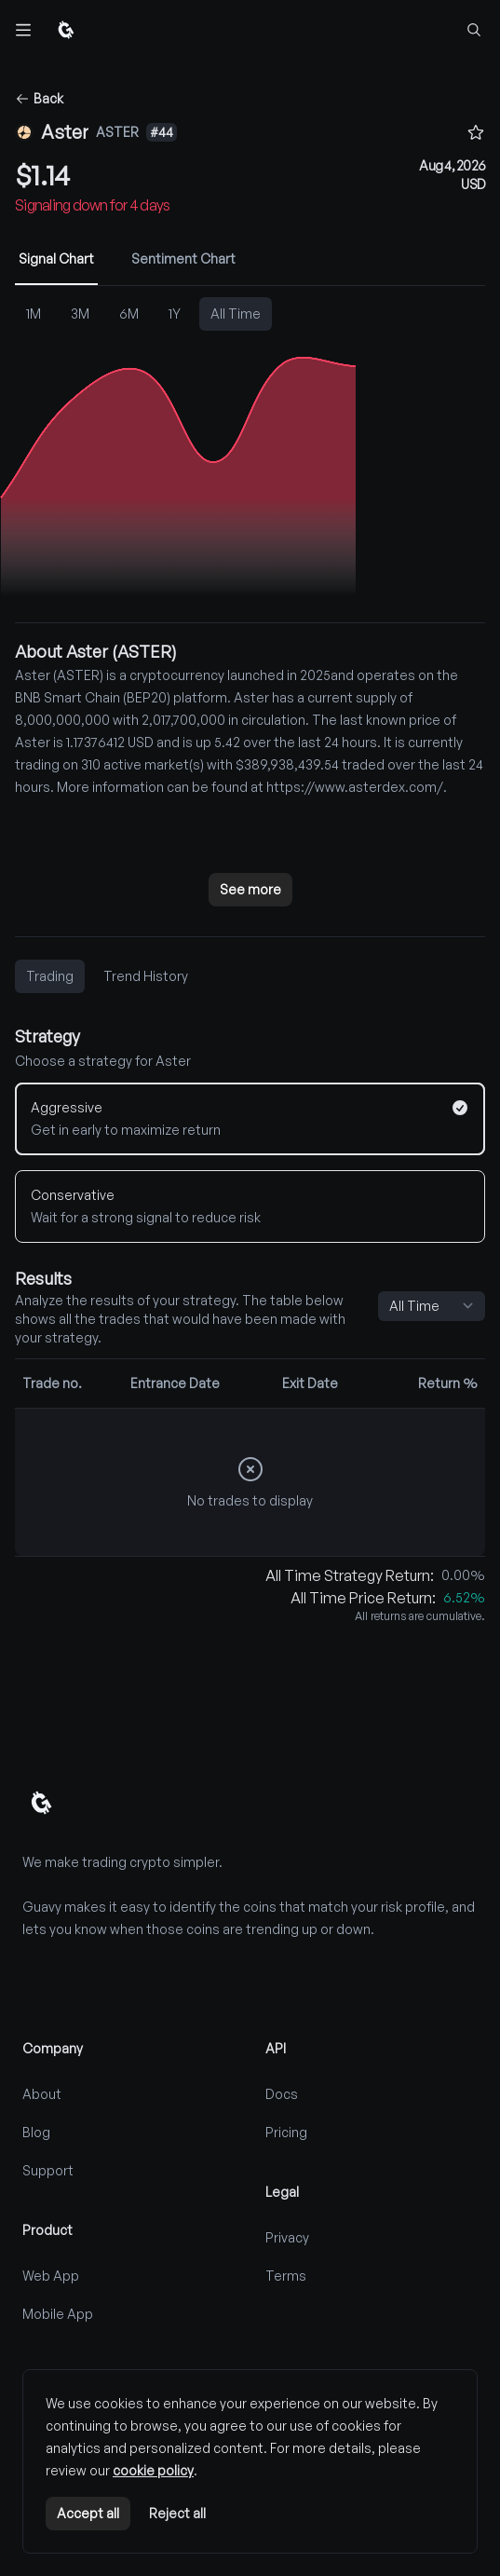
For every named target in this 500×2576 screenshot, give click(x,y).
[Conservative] (250, 1206)
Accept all (88, 2513)
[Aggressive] (250, 1119)
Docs (281, 2094)
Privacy (287, 2237)
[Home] (65, 29)
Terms (285, 2275)
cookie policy (153, 2470)
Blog (36, 2132)
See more (250, 889)
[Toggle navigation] (24, 30)
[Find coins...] (474, 30)
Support (48, 2170)
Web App (50, 2275)
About (41, 2094)
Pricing (286, 2132)
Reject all (177, 2513)
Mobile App (57, 2314)
